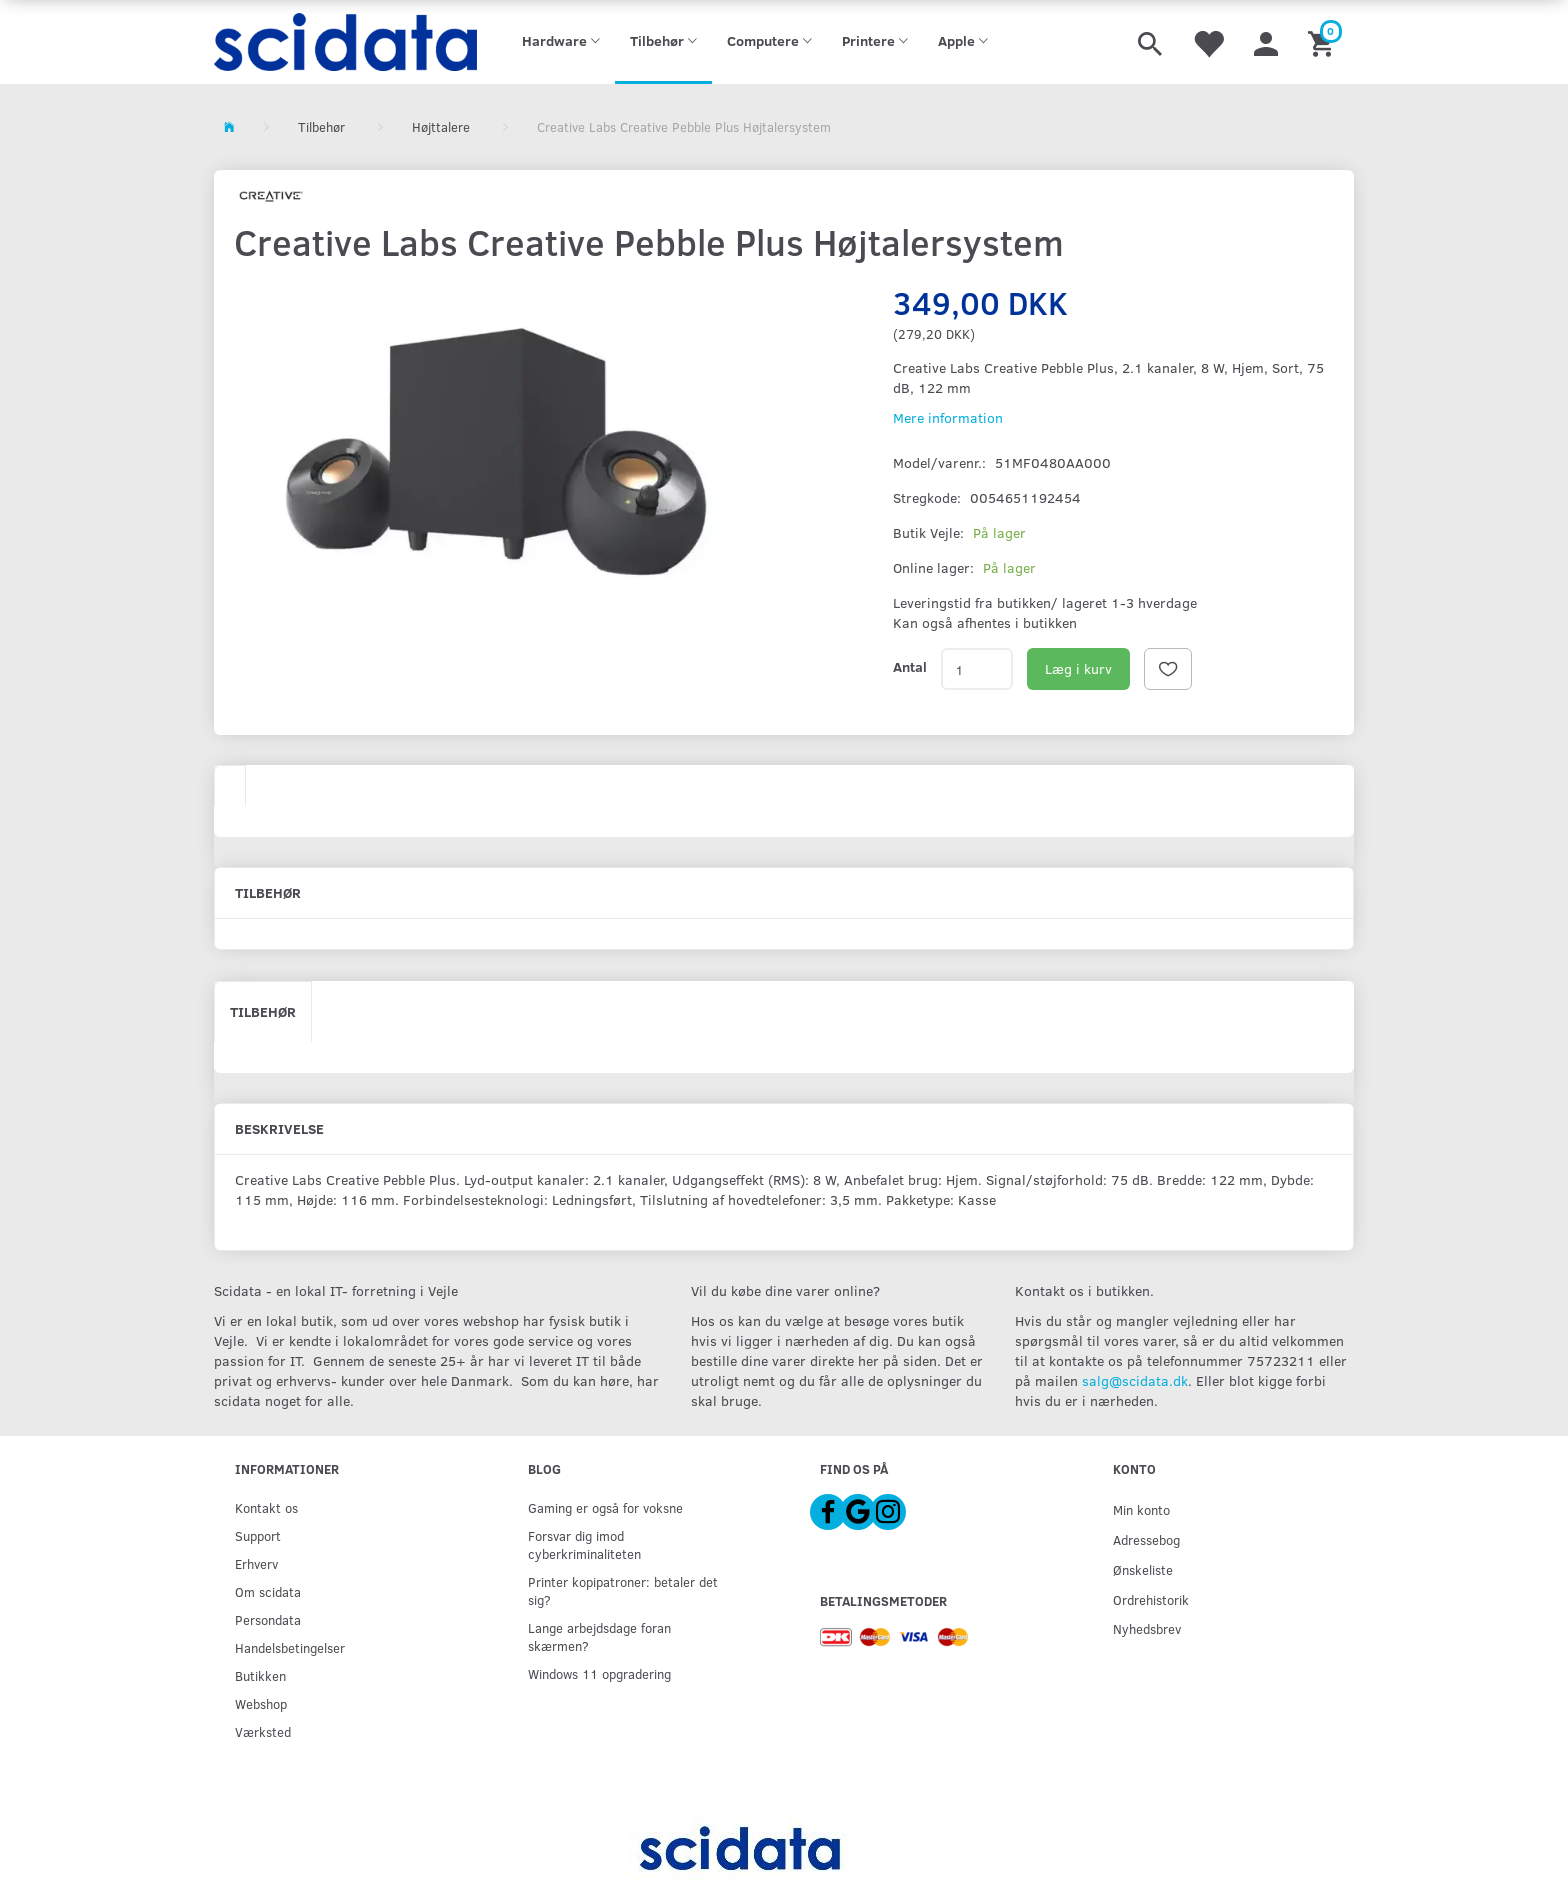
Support (258, 1535)
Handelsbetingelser (290, 1647)
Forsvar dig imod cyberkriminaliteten (584, 1544)
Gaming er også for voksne (605, 1507)
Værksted (263, 1731)
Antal (910, 666)
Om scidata (268, 1591)
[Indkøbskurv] (1323, 42)
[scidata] (345, 42)
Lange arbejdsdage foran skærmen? (599, 1636)
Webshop (261, 1703)
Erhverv (256, 1563)
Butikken (260, 1675)
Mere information (948, 417)
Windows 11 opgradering (599, 1673)
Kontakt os (266, 1507)
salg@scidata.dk (1135, 1380)
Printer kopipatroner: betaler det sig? (623, 1590)
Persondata (268, 1619)
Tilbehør (263, 1011)
